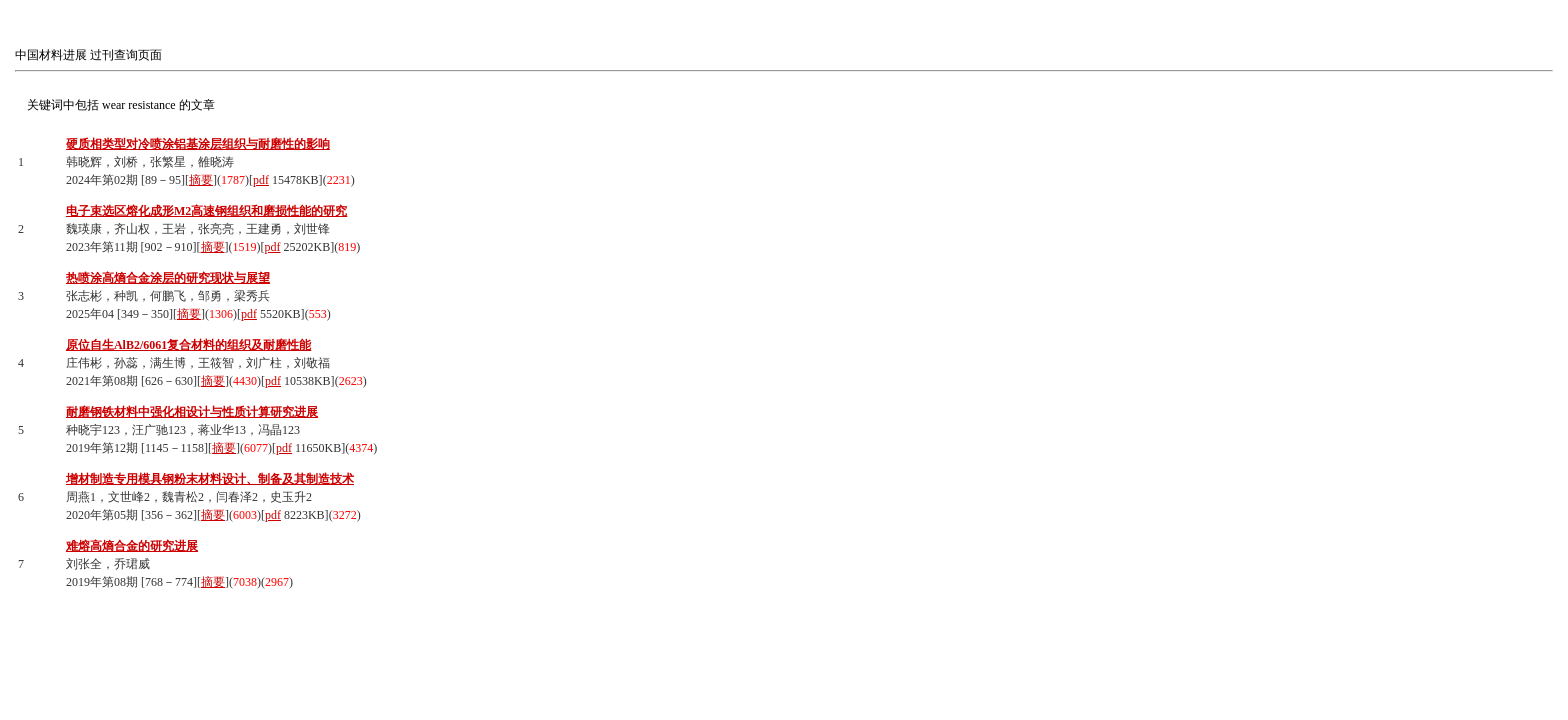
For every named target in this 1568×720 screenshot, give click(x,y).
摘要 (201, 180)
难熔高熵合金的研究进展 (132, 546)
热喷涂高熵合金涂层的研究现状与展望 (168, 278)
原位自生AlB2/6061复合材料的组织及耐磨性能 (188, 345)
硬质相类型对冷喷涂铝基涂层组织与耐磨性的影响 (198, 144)
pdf (261, 180)
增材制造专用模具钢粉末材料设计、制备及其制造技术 (210, 479)
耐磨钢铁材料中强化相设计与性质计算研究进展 (192, 412)
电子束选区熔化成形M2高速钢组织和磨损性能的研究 (206, 211)
